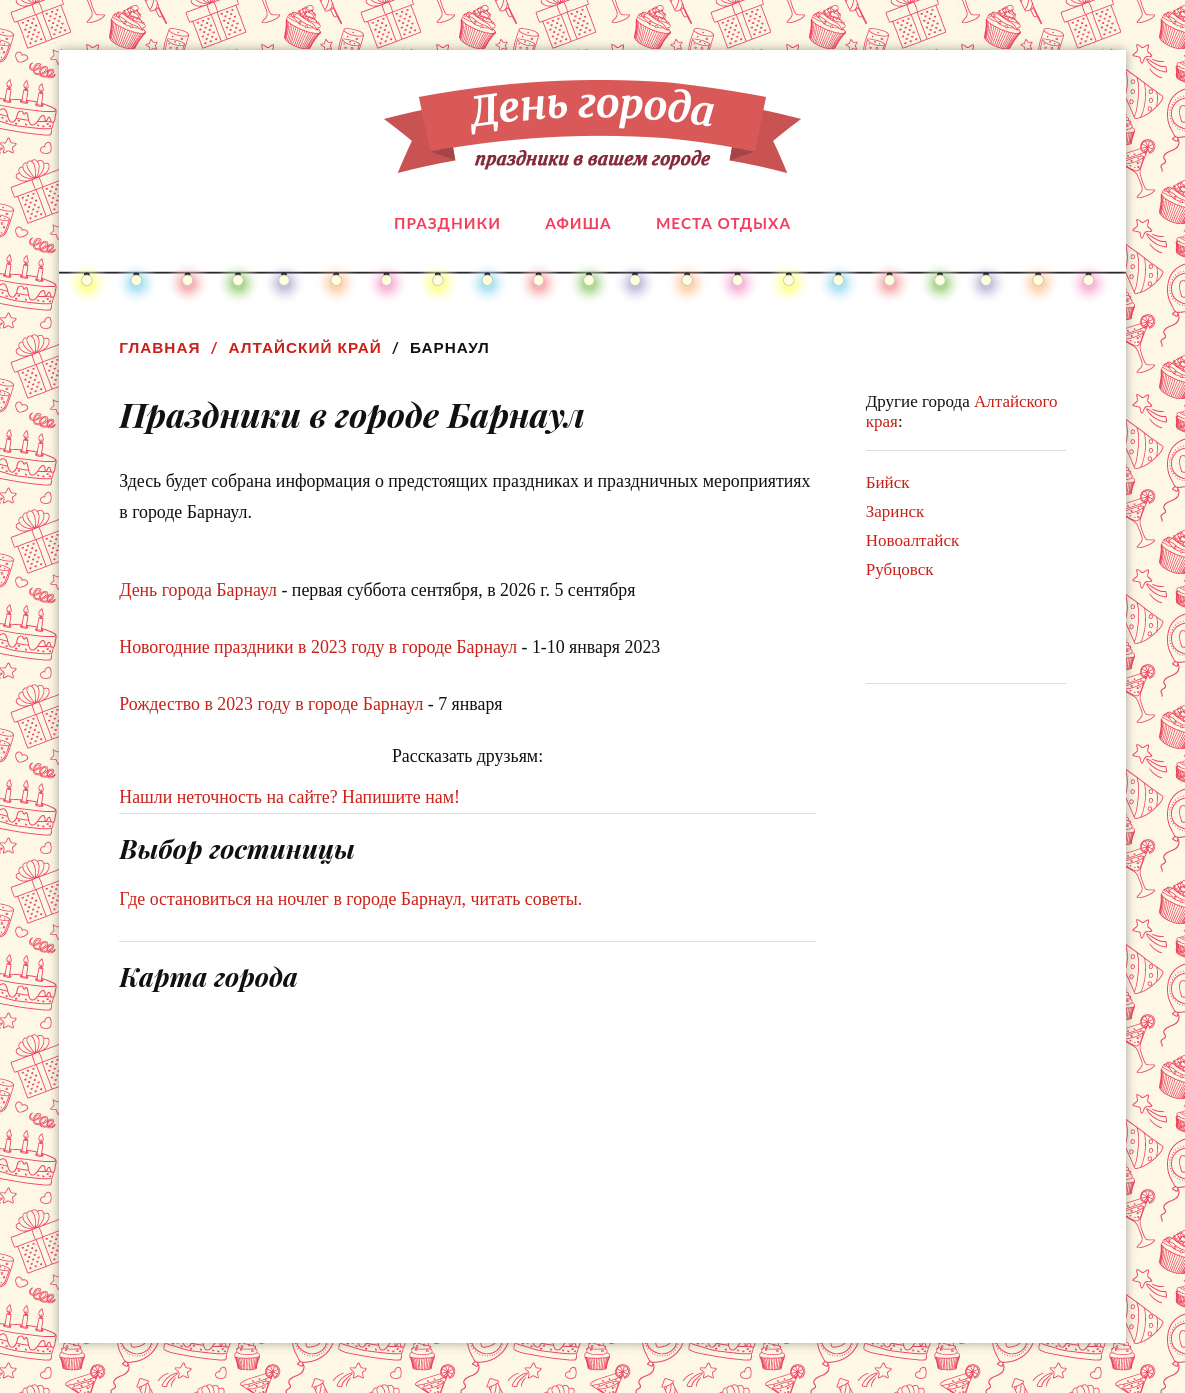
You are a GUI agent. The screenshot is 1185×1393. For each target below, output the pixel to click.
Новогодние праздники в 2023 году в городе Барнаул (318, 647)
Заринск (895, 511)
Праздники (447, 223)
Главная (159, 347)
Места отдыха (723, 223)
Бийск (888, 482)
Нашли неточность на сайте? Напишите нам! (289, 797)
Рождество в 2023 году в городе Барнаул (271, 704)
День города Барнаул (198, 590)
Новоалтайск (912, 540)
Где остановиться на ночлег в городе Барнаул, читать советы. (350, 899)
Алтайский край (305, 347)
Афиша (578, 223)
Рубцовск (900, 569)
